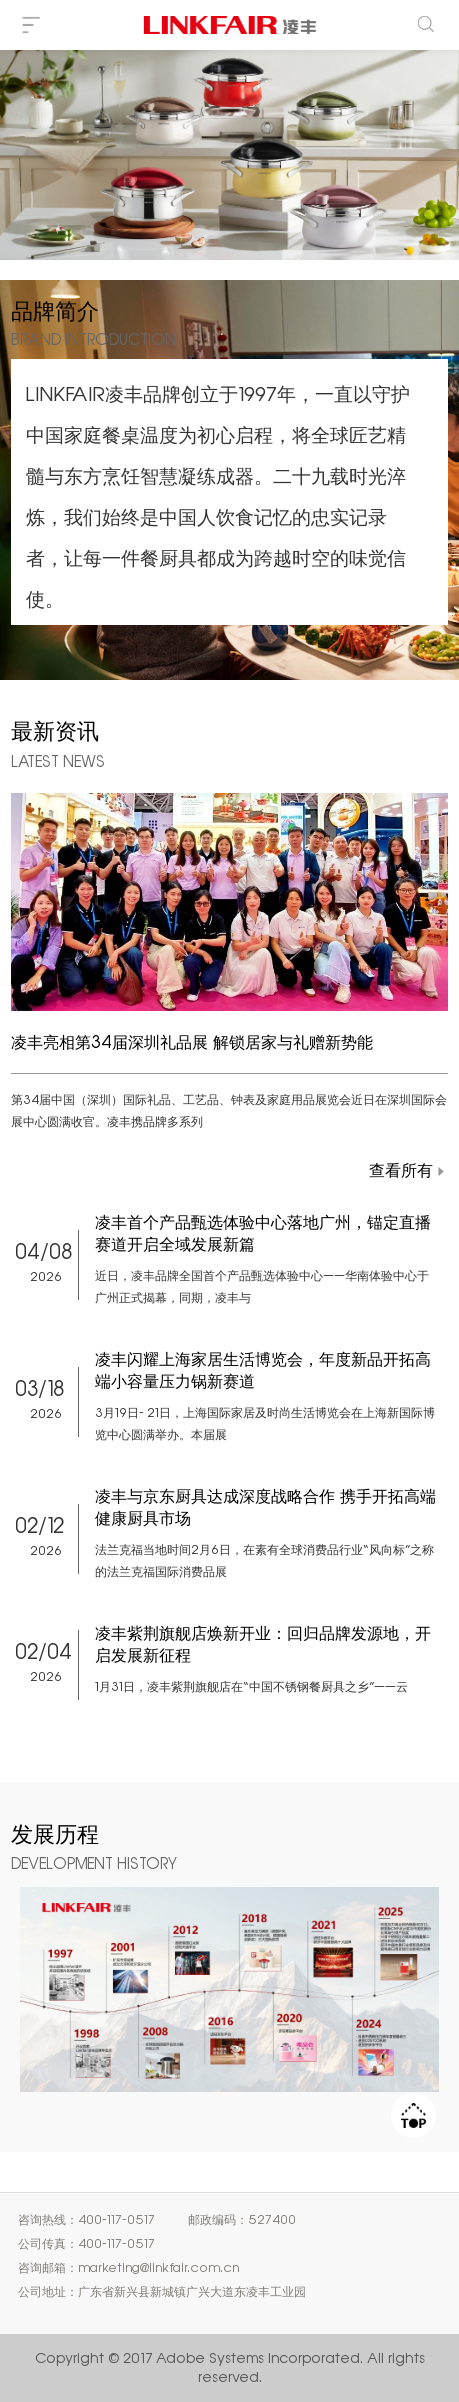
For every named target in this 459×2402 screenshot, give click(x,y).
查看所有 (401, 1170)
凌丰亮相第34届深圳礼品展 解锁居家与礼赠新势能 (192, 1042)
